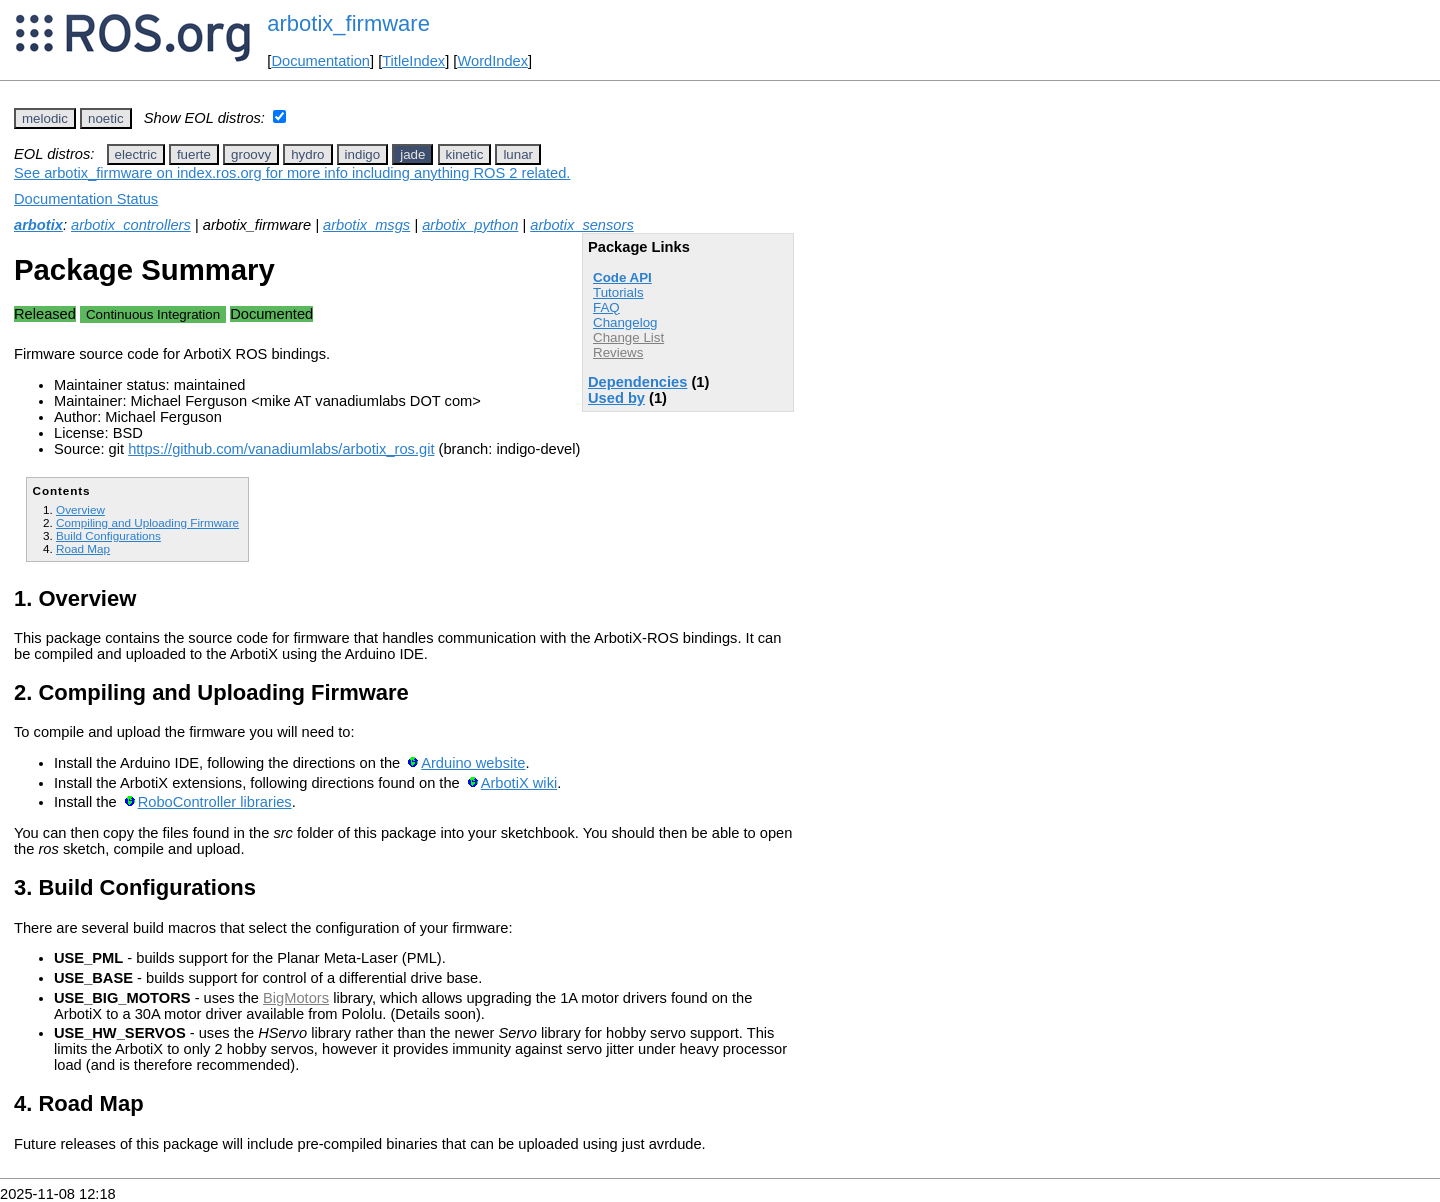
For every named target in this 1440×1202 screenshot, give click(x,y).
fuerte (194, 154)
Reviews (618, 352)
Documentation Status (86, 199)
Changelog (625, 322)
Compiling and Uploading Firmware (147, 522)
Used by (616, 398)
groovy (251, 154)
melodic (45, 118)
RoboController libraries (215, 802)
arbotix (38, 225)
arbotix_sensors (581, 225)
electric (136, 154)
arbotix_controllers (131, 225)
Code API (622, 277)
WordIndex (492, 61)
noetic (106, 118)
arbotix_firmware (348, 23)
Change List (628, 337)
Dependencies (637, 382)
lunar (518, 154)
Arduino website (473, 763)
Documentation (320, 61)
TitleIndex (413, 61)
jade (412, 154)
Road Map (83, 548)
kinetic (465, 154)
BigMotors (296, 998)
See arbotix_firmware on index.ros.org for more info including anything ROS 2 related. (292, 173)
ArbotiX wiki (519, 783)
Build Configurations (108, 535)
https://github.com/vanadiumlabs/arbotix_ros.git (281, 449)
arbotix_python (470, 225)
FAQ (606, 307)
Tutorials (618, 292)
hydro (307, 154)
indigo (363, 154)
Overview (80, 509)
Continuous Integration (153, 314)
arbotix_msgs (366, 225)
